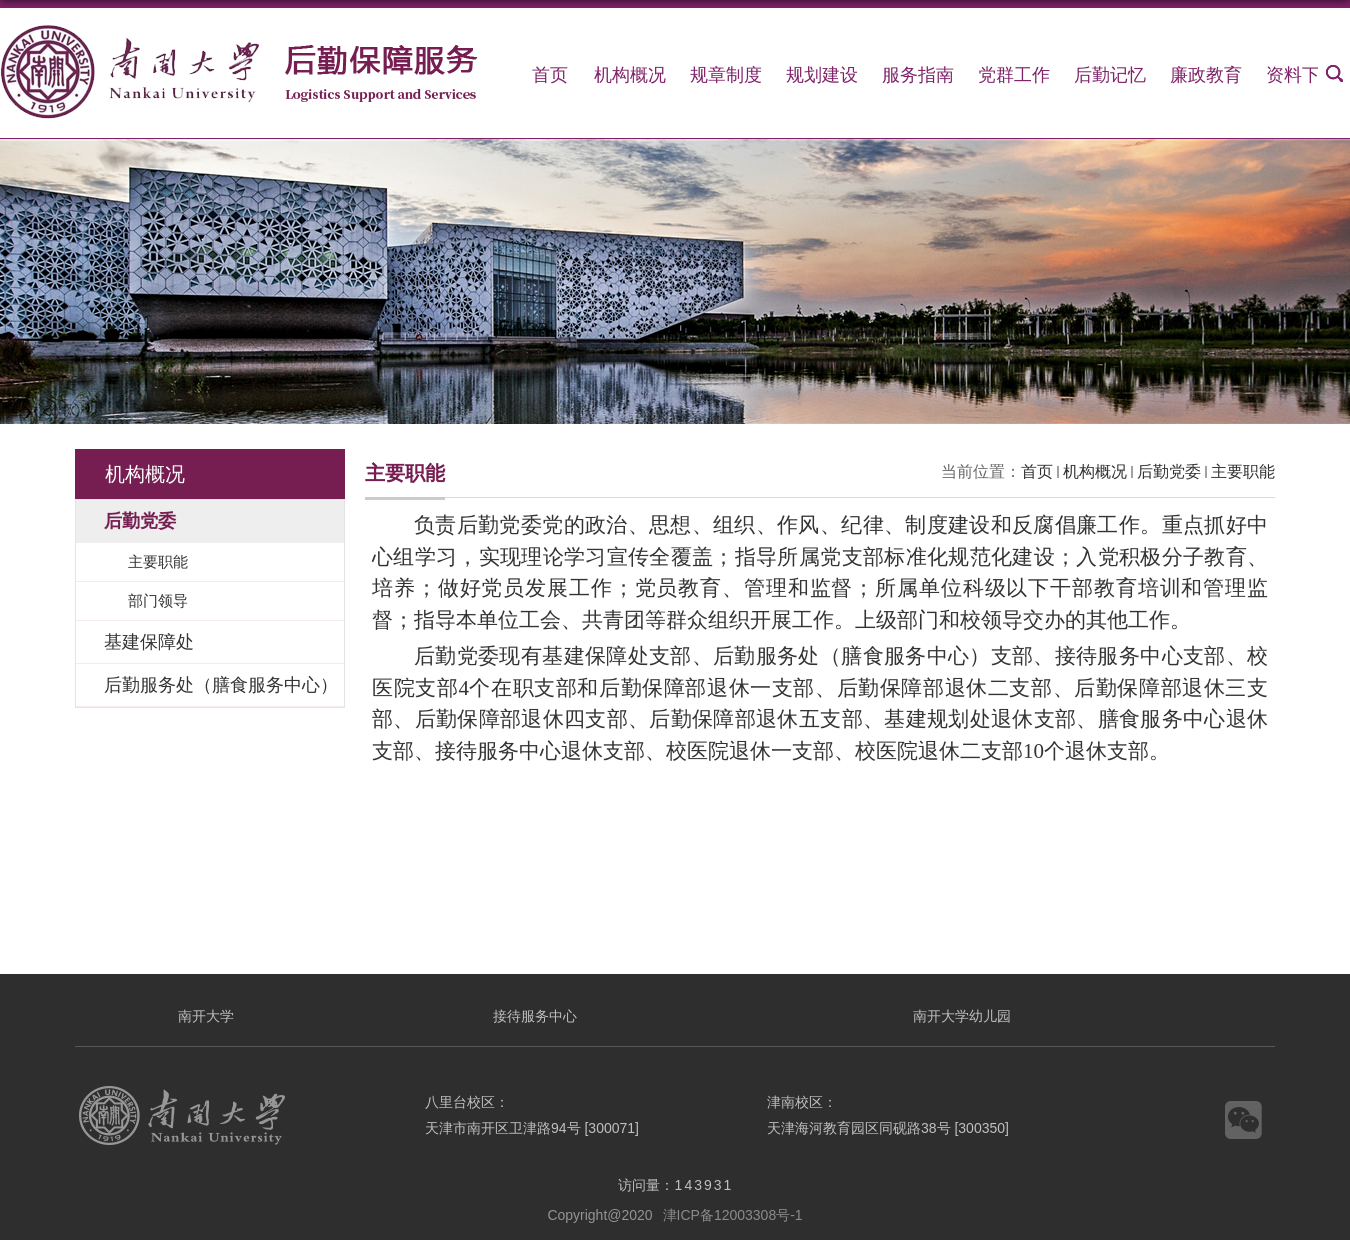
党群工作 (1014, 75)
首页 (550, 75)
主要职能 (1243, 471)
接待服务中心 (535, 1016)
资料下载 (1302, 75)
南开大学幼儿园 (962, 1016)
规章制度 (726, 75)
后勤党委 (1169, 471)
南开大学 (206, 1016)
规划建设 (822, 75)
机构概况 (630, 75)
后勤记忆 (1110, 75)
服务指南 (918, 75)
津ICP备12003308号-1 (733, 1215)
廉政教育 (1206, 75)
